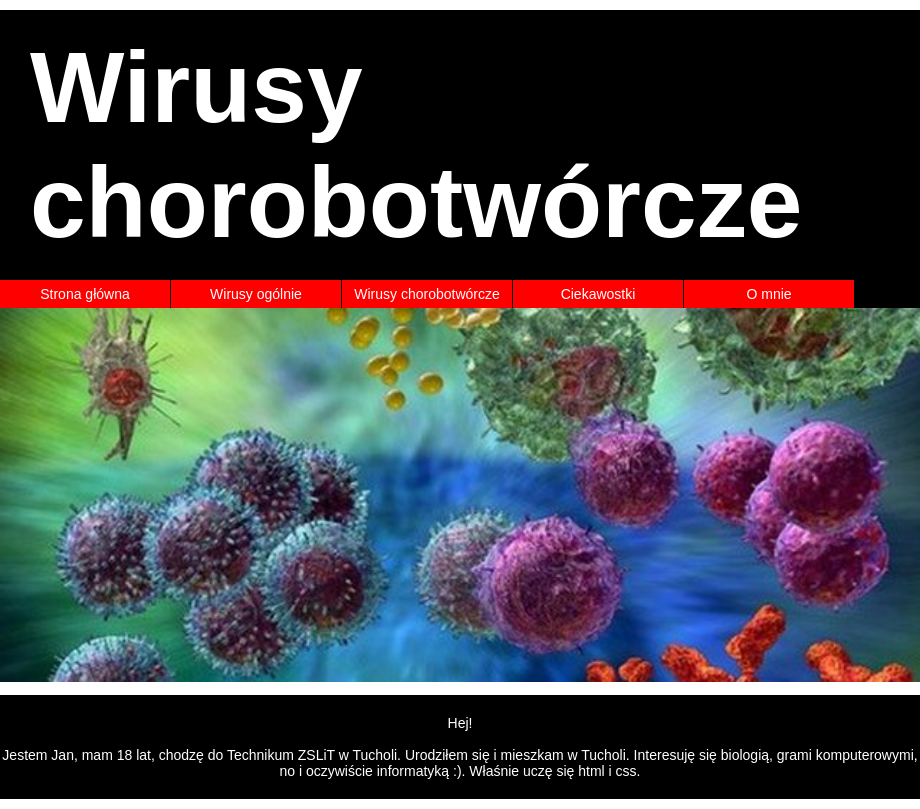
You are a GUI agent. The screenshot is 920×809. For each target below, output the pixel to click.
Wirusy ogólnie (256, 294)
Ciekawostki (598, 294)
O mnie (768, 294)
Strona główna (85, 294)
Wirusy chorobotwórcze (427, 294)
